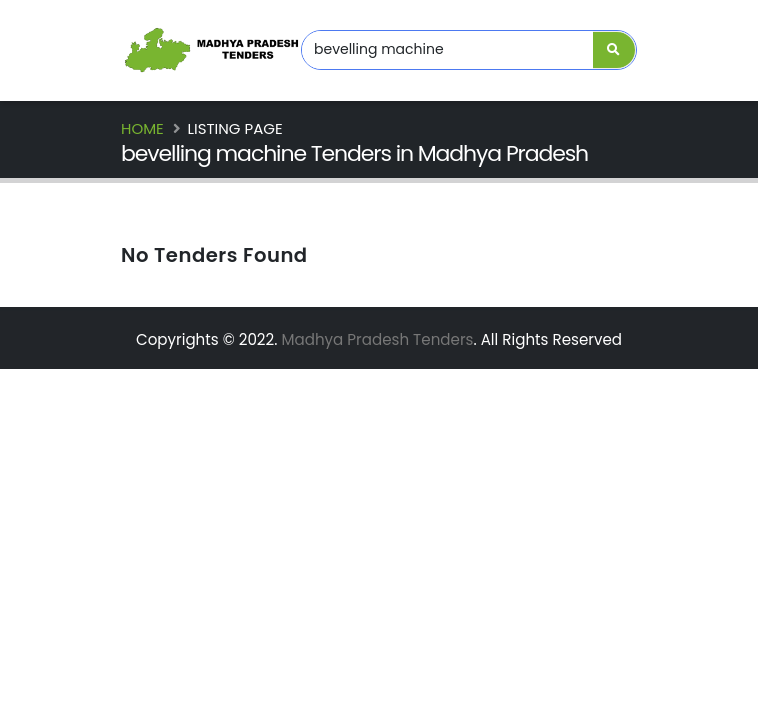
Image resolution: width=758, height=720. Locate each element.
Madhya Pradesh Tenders (377, 339)
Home (142, 128)
